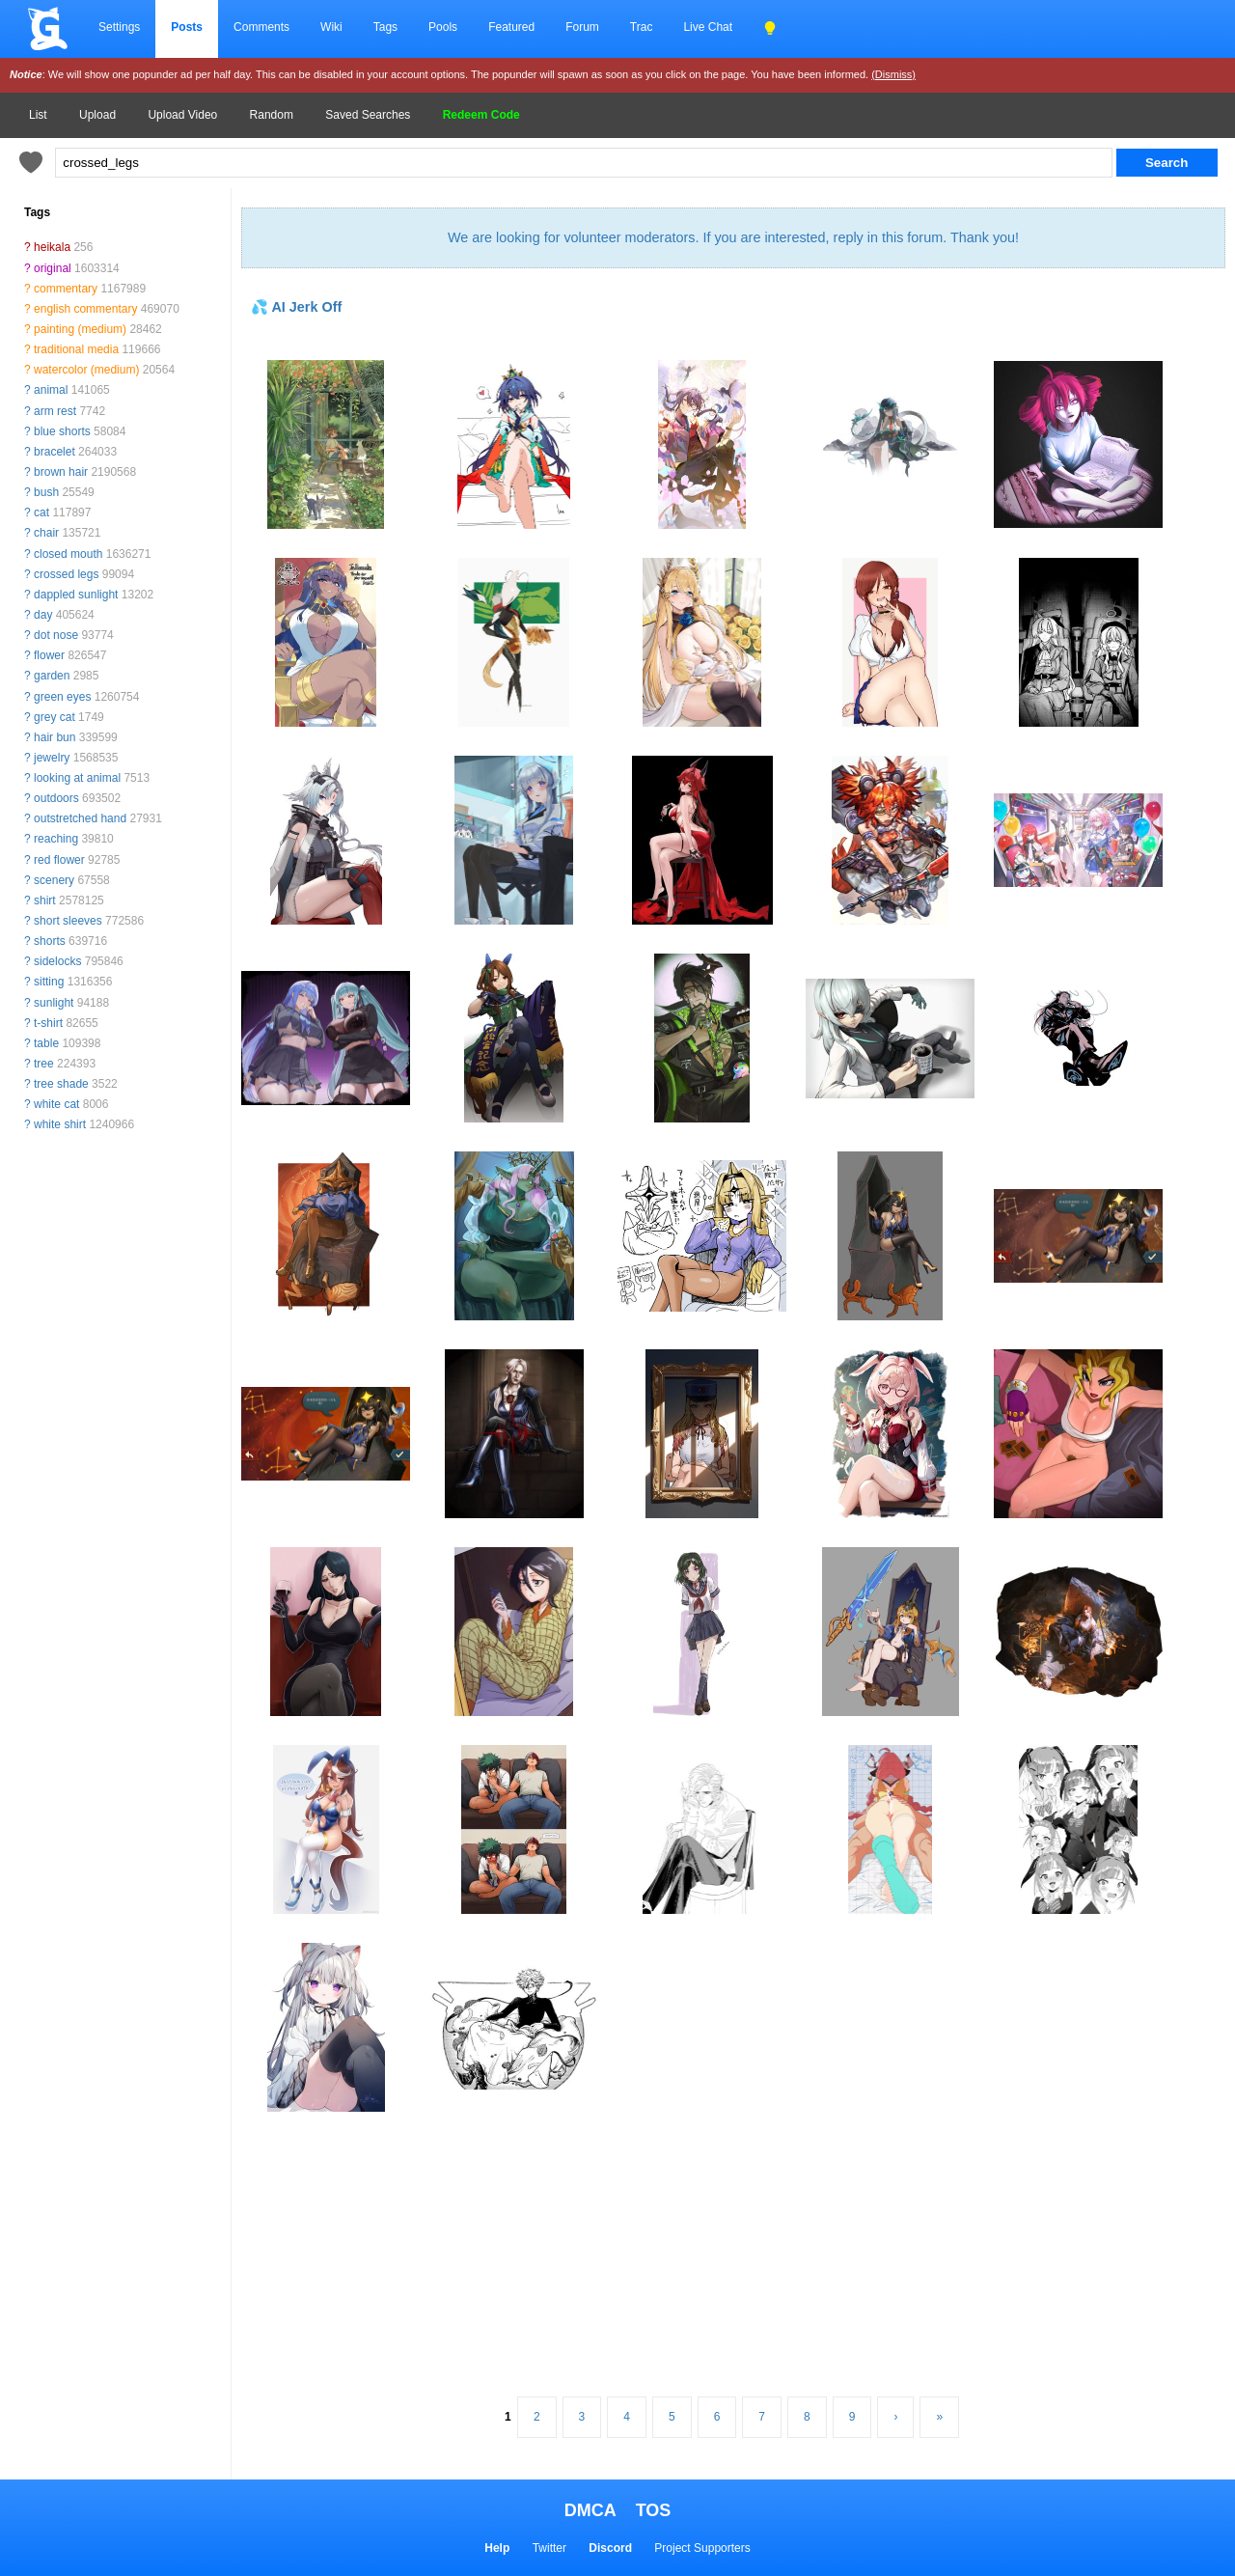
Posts (187, 27)
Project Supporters (702, 2548)
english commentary (85, 309)
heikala (52, 247)
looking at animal (77, 778)
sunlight (53, 1003)
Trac (641, 27)
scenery (54, 880)
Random (271, 115)
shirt (45, 900)
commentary (65, 288)
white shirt (60, 1124)
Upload (97, 115)
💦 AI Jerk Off (296, 307)
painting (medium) (80, 329)
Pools (442, 27)
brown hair (61, 472)
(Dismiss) (893, 74)
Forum (582, 27)
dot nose (56, 635)
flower (49, 655)
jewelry (51, 757)
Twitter (549, 2548)
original (52, 268)
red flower (59, 860)
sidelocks (57, 961)
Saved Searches (367, 115)
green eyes (62, 697)
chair (46, 533)
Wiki (331, 27)
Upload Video (182, 115)
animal (51, 390)
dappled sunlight (76, 594)
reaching (56, 838)
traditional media (76, 349)
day (43, 615)
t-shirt (48, 1023)
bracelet (54, 451)
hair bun (54, 737)
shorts (50, 941)
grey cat (54, 717)
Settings (119, 27)
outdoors (56, 798)
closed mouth (68, 554)
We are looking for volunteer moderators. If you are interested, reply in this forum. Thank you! (733, 237)
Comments (261, 27)
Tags (385, 27)
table (46, 1043)
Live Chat (707, 27)
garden (51, 675)
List (38, 115)
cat (41, 512)
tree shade (61, 1084)
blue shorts (62, 431)
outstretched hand (80, 818)
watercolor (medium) (86, 369)
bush (46, 492)
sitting (49, 981)
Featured (511, 27)
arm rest (55, 411)
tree (44, 1063)
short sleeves (68, 921)
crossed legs (66, 574)
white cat (56, 1104)
